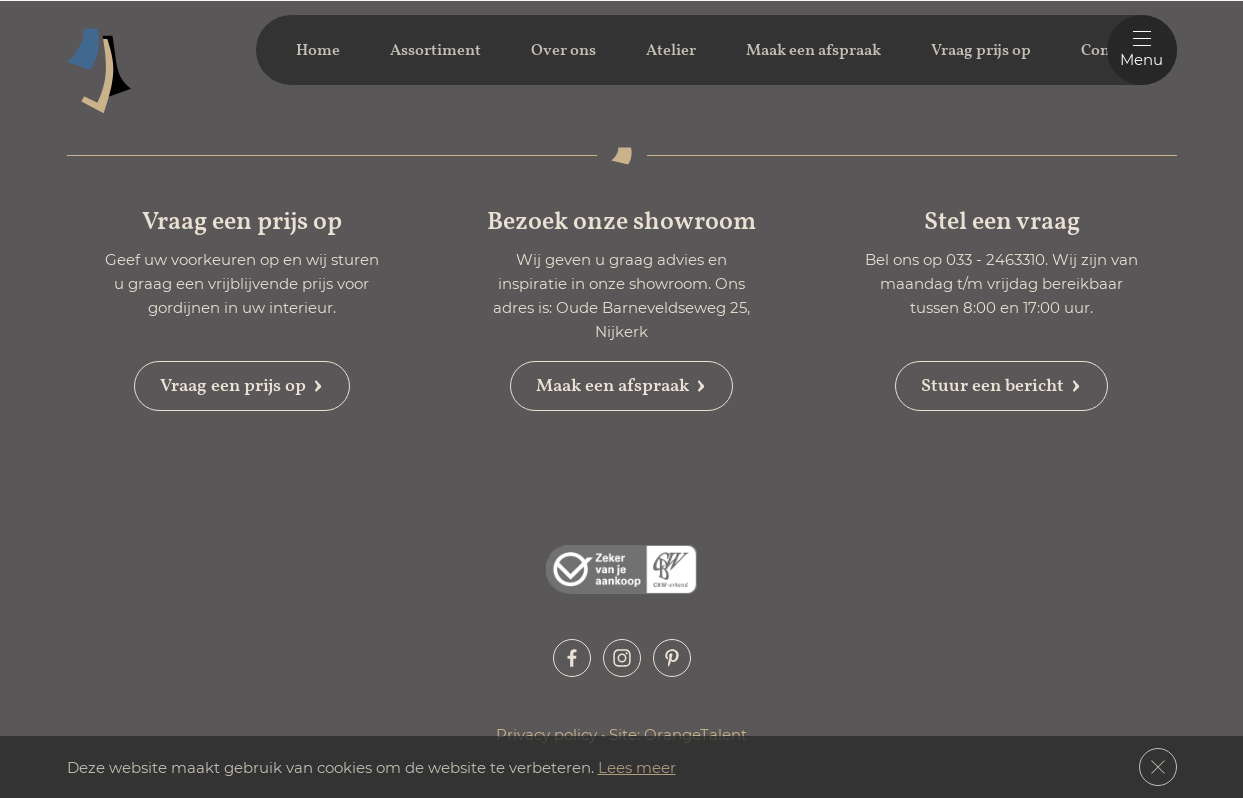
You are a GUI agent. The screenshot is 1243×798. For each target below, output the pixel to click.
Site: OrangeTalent (678, 734)
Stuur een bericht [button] (1001, 385)
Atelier (671, 50)
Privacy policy (548, 734)
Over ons (563, 50)
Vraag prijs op (981, 50)
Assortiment (435, 50)
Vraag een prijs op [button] (242, 385)
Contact (1109, 50)
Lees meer (637, 767)
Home (318, 50)
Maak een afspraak (813, 50)
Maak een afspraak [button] (621, 385)
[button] (572, 658)
